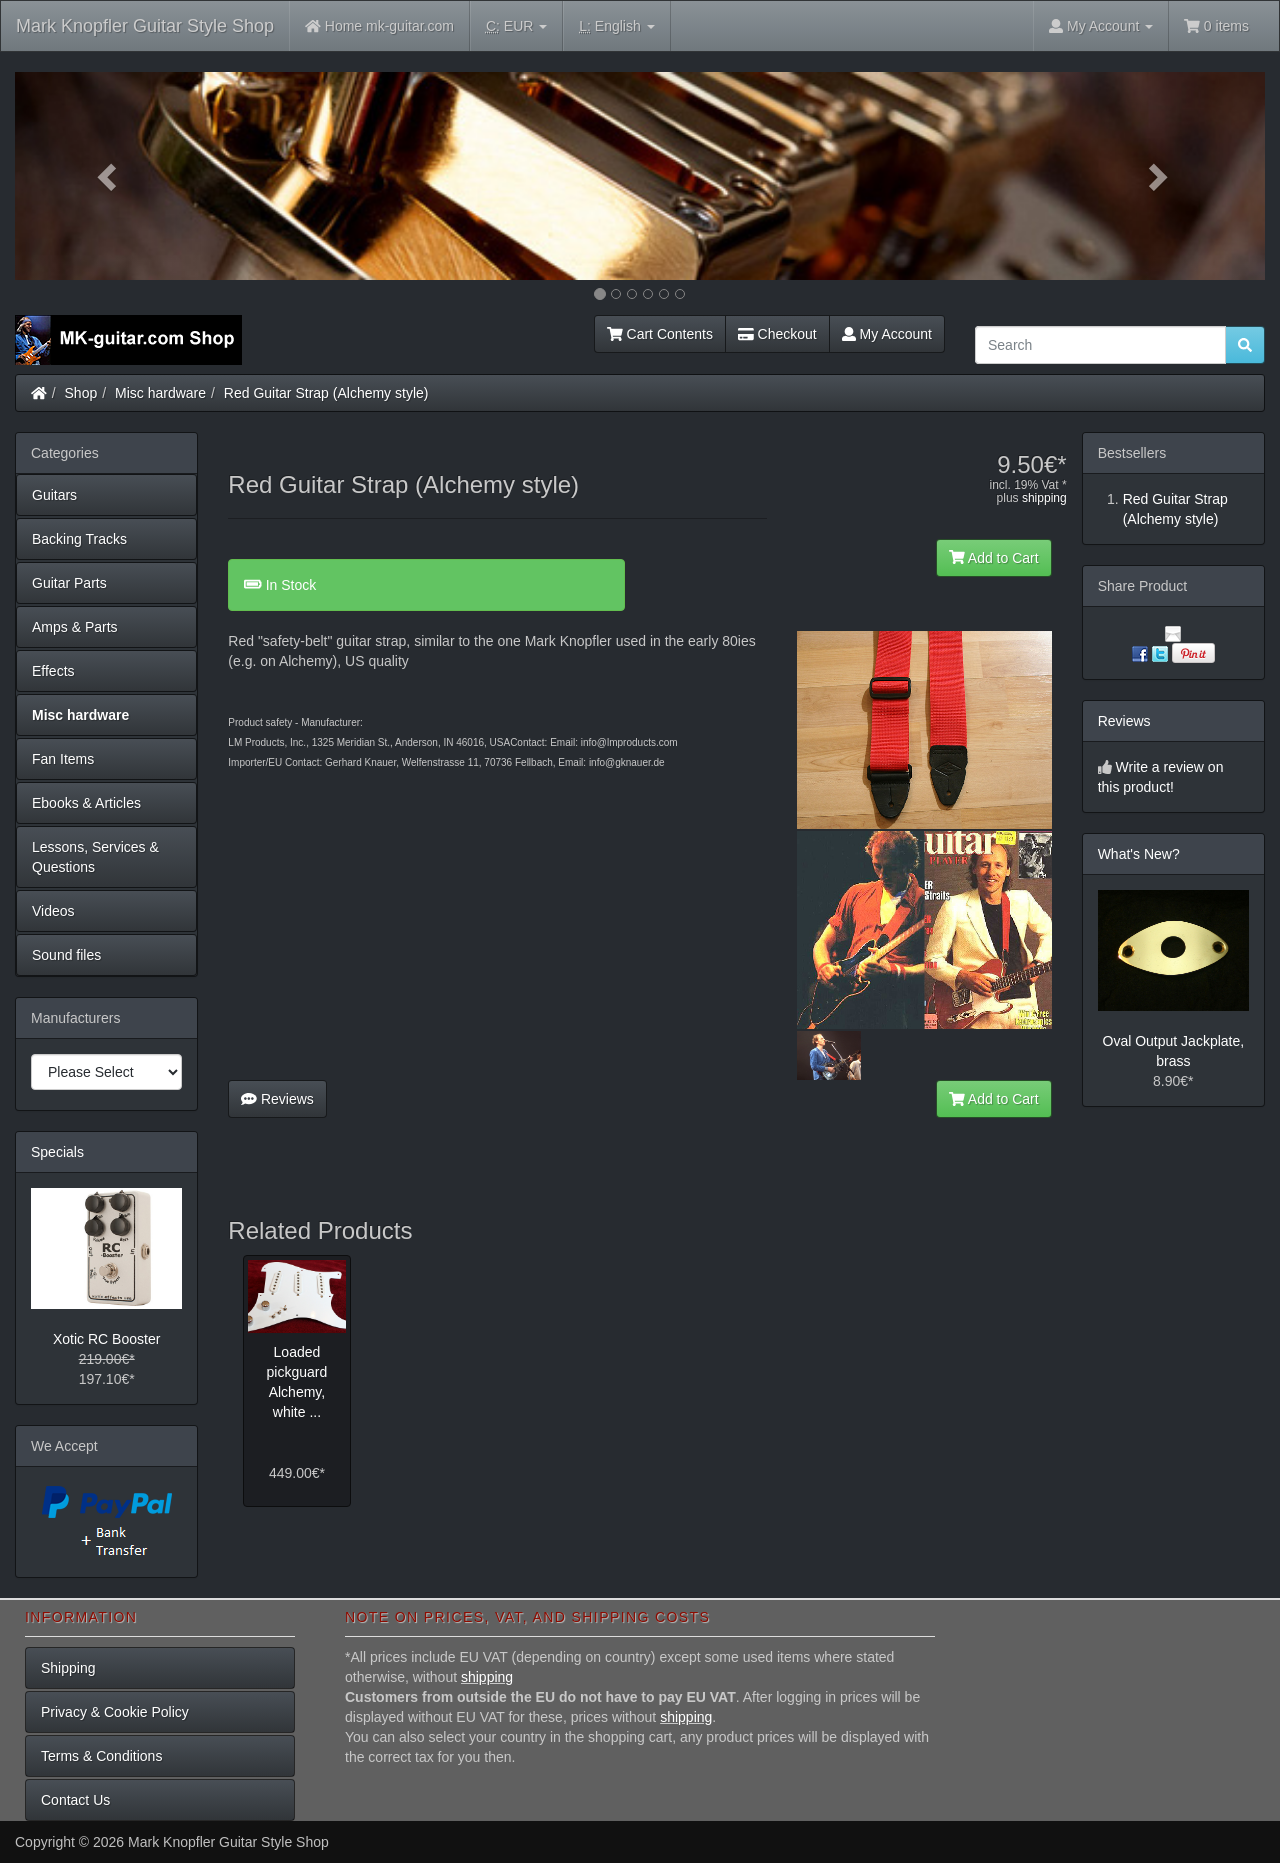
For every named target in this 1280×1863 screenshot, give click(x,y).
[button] (109, 176)
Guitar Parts (69, 583)
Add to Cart (994, 558)
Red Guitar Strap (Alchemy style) (326, 393)
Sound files (66, 955)
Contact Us (75, 1800)
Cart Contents (660, 334)
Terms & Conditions (101, 1756)
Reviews (277, 1099)
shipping (1044, 498)
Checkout (777, 334)
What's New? (1139, 854)
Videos (53, 911)
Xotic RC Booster (106, 1339)
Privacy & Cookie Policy (115, 1712)
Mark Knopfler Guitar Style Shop (145, 26)
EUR (516, 26)
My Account (887, 334)
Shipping (68, 1668)
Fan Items (63, 759)
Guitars (54, 495)
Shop (81, 393)
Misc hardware (160, 393)
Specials (57, 1152)
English (616, 26)
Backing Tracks (79, 539)
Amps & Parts (75, 627)
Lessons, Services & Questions (95, 857)
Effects (53, 671)
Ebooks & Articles (86, 803)
